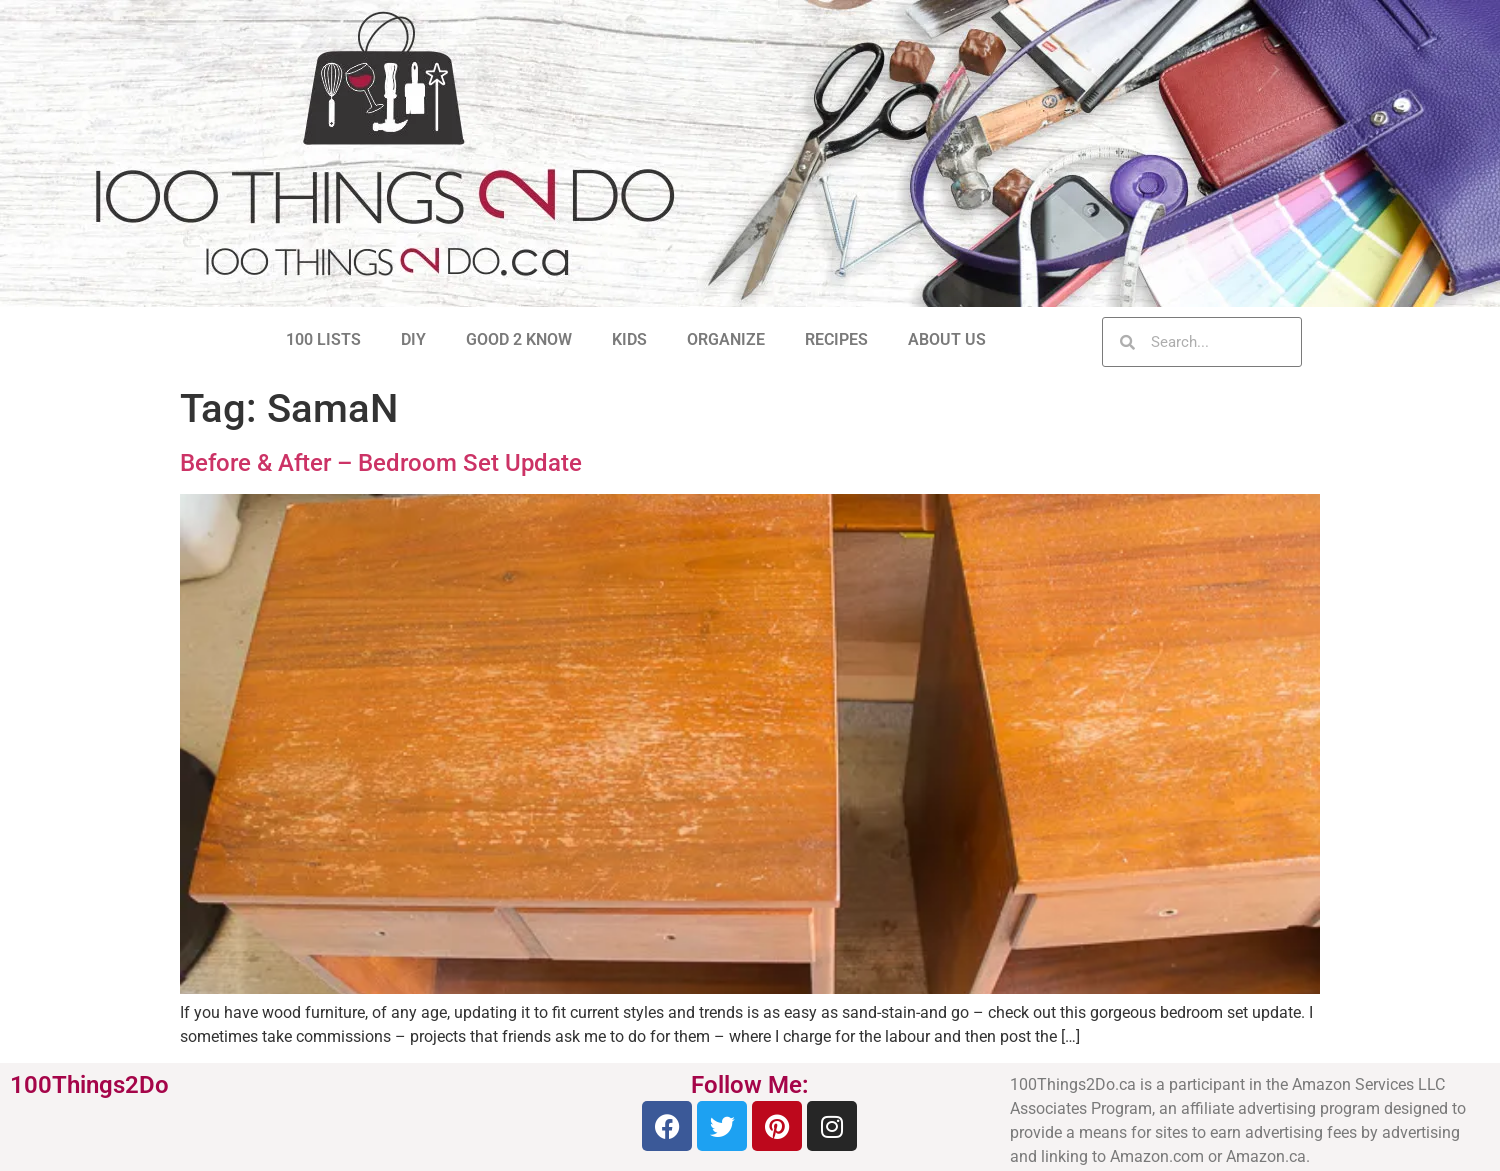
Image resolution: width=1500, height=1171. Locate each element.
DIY (413, 339)
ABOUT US (947, 339)
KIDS (629, 339)
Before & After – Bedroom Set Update (381, 463)
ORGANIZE (726, 339)
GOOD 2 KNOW (519, 339)
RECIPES (836, 339)
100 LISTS (323, 339)
